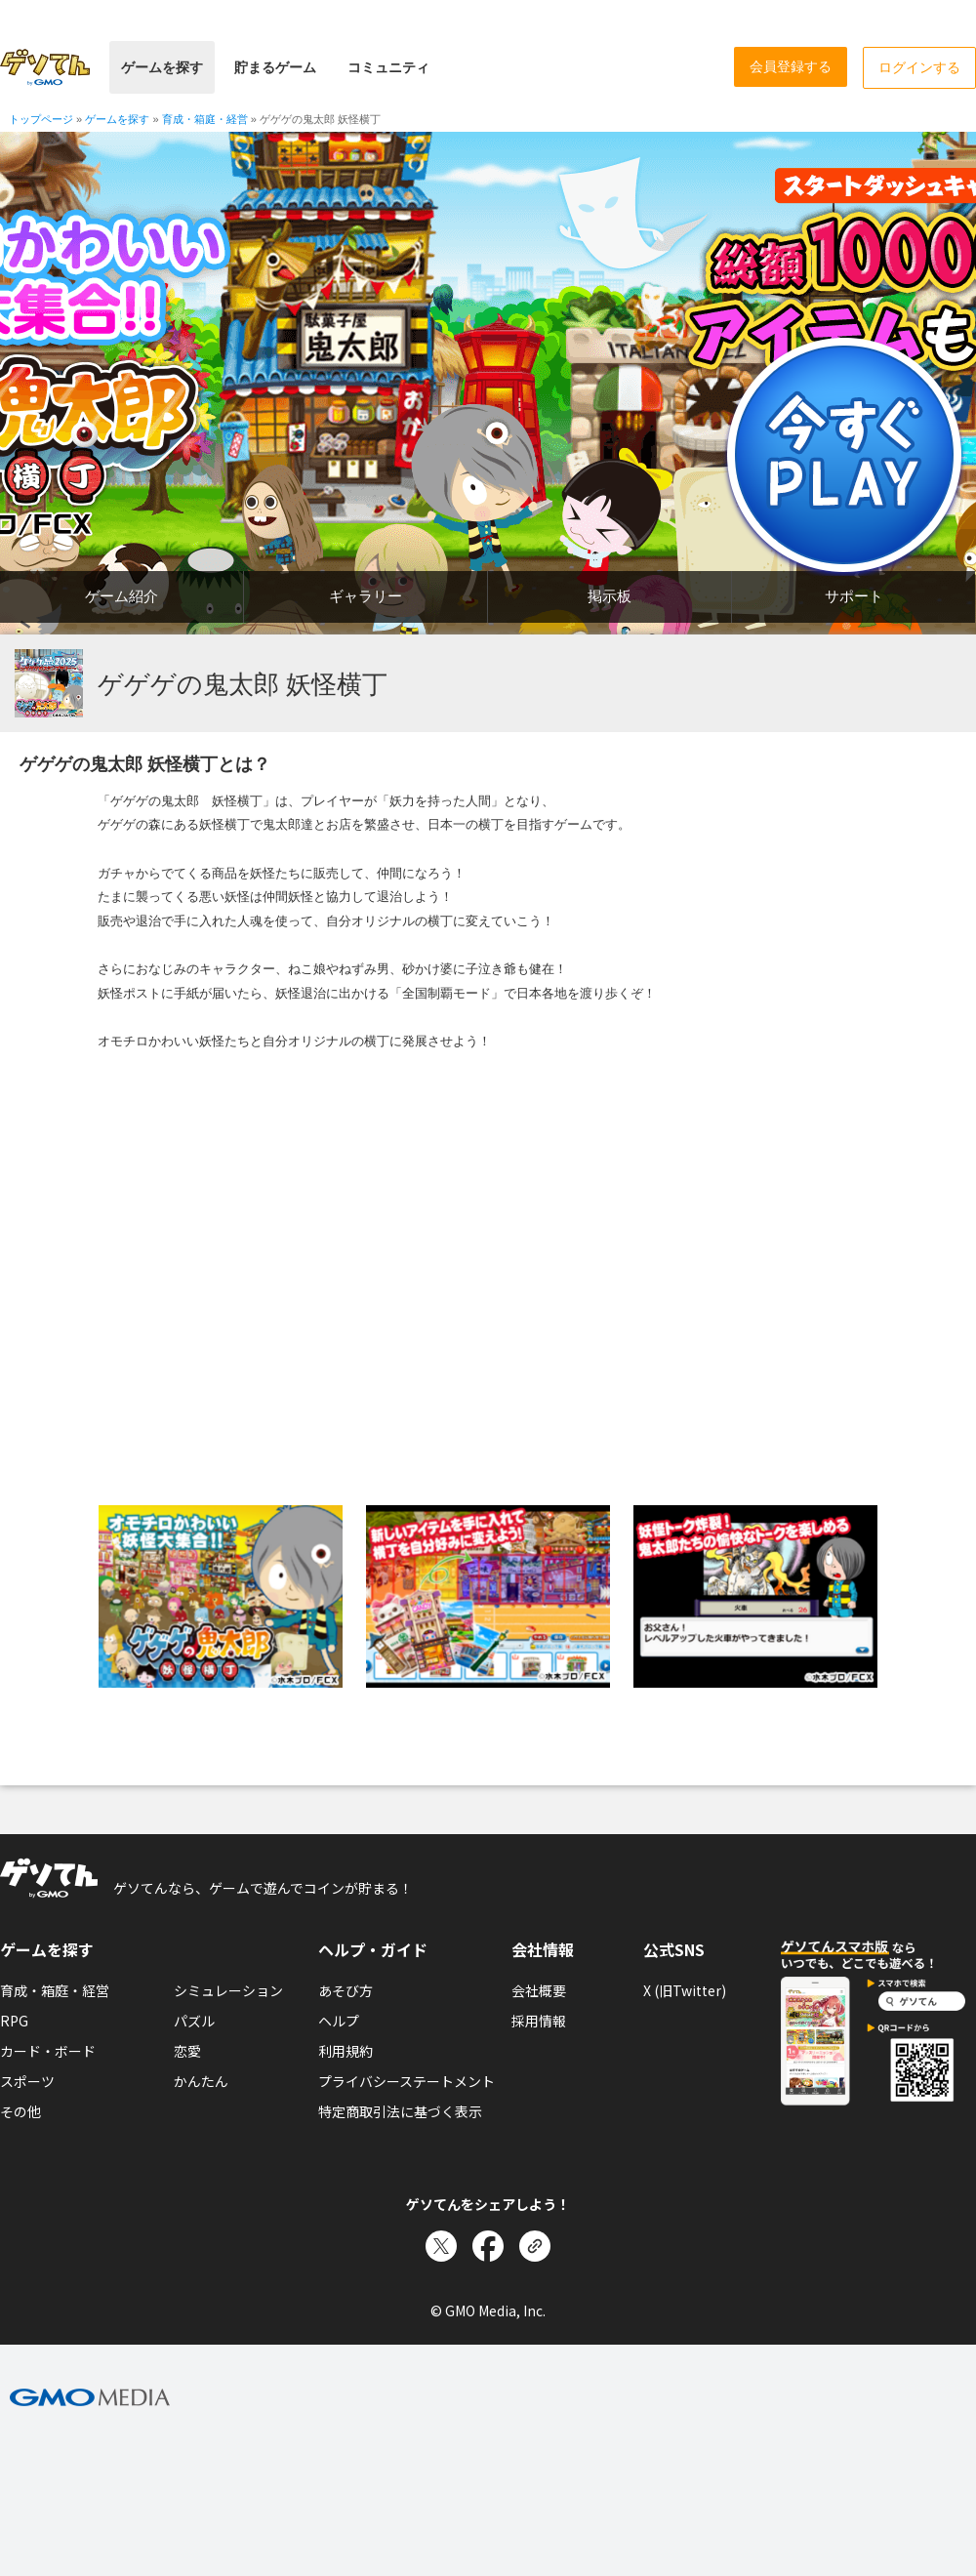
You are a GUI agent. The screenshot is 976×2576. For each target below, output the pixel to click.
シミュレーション (228, 1990)
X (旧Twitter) (684, 1990)
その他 (20, 2111)
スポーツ (27, 2081)
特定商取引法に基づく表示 (400, 2111)
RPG (14, 2020)
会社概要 (538, 1990)
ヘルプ (338, 2020)
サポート (854, 596)
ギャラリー (365, 596)
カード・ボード (48, 2051)
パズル (194, 2020)
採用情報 (538, 2020)
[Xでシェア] (441, 2246)
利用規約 (345, 2051)
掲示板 (609, 596)
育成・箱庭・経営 (54, 1990)
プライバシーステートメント (406, 2081)
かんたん (201, 2081)
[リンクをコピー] (534, 2246)
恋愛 (187, 2051)
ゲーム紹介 (121, 596)
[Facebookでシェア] (488, 2246)
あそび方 (345, 1990)
